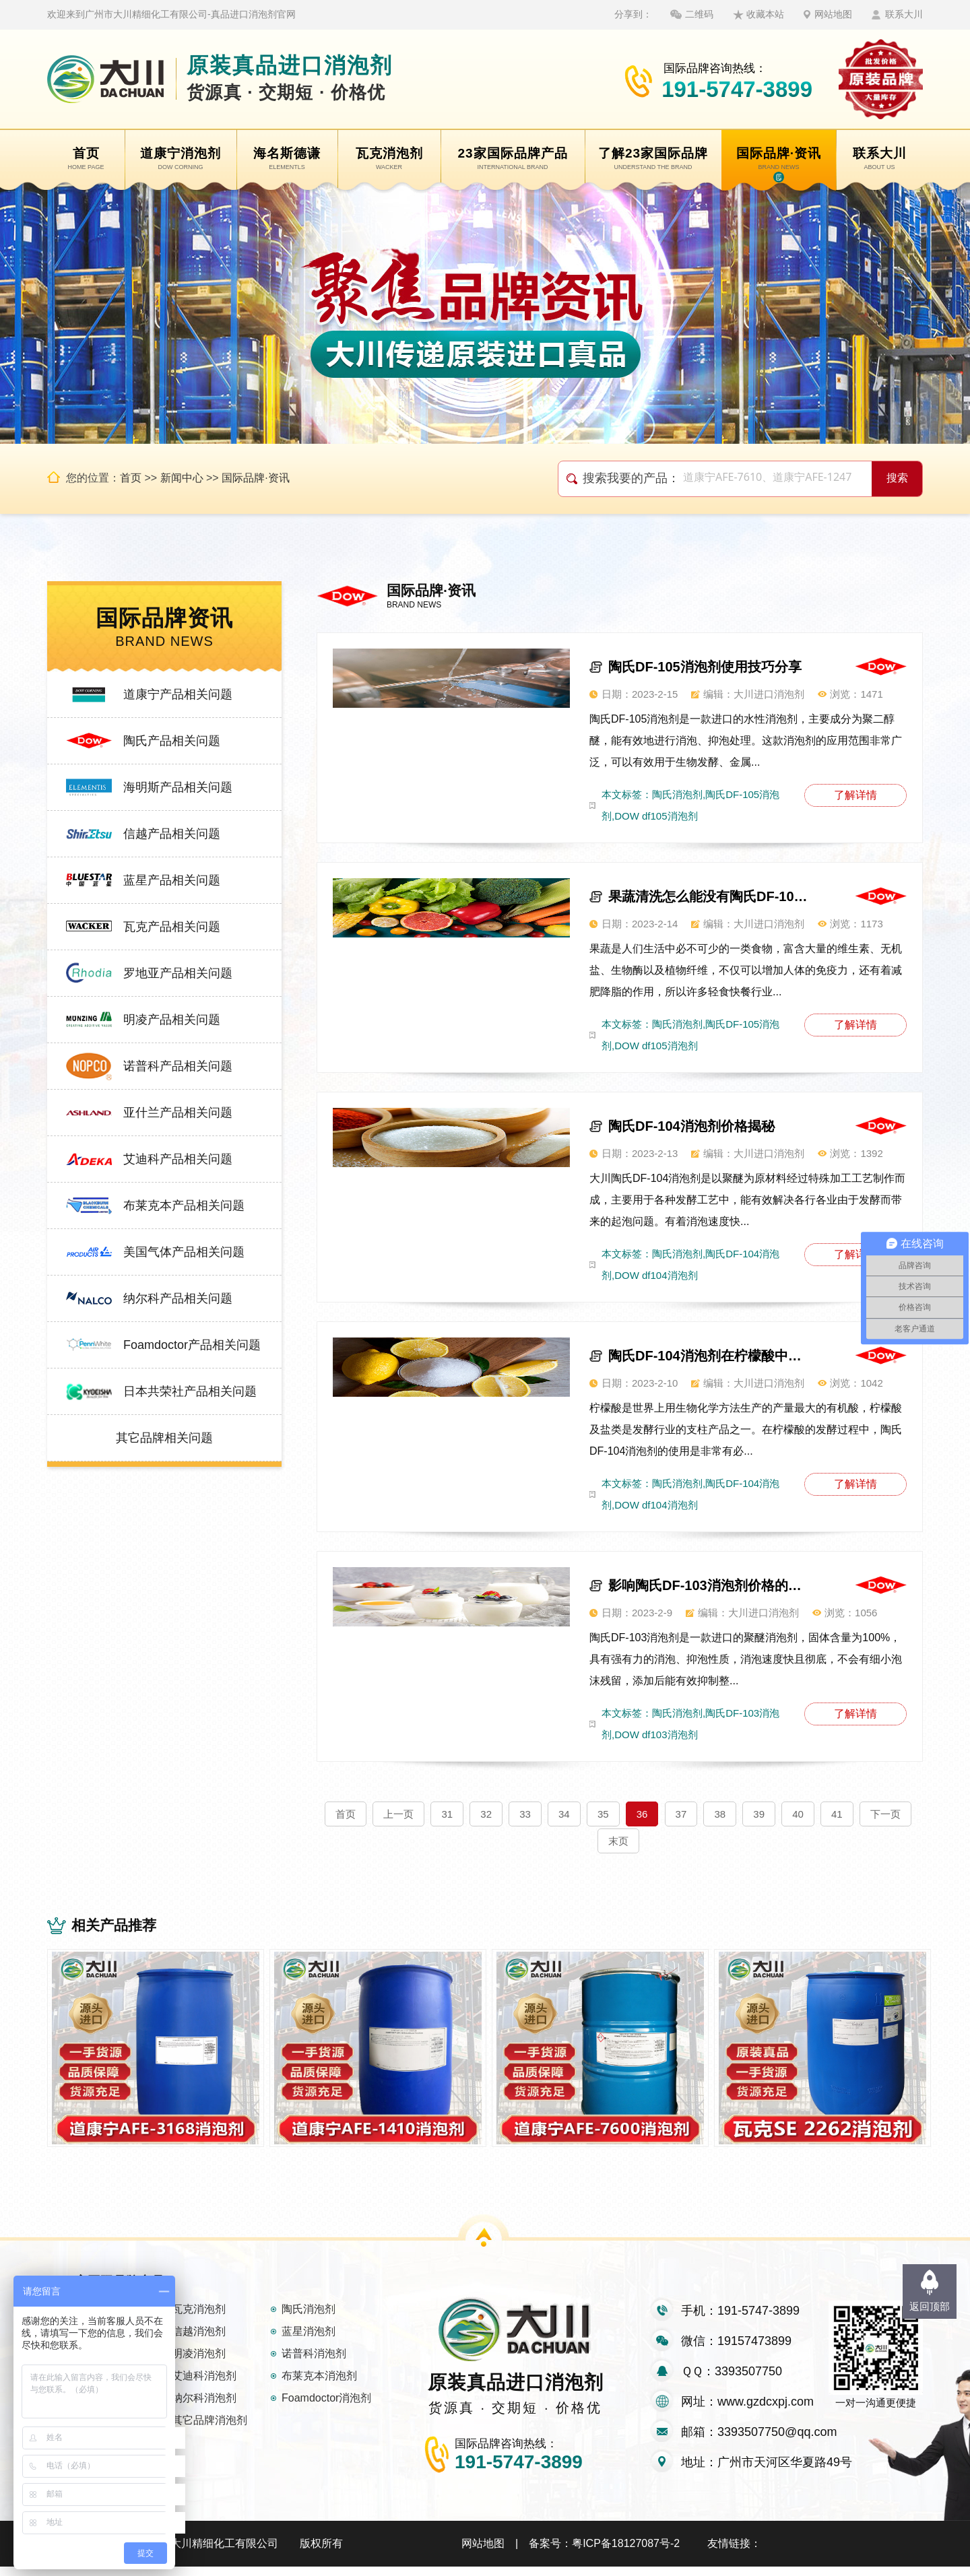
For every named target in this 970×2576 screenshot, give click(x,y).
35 (603, 1814)
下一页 (885, 1814)
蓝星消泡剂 (308, 2340)
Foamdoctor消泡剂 (326, 2407)
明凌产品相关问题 (171, 1019)
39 (759, 1814)
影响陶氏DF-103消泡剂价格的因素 (710, 1585)
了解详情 (855, 795)
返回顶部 (929, 2306)
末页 (618, 1841)
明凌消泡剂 (199, 2363)
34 (564, 1814)
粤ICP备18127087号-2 (626, 2552)
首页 (130, 478)
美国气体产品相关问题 (184, 1252)
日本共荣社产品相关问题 (190, 1391)
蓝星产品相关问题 (171, 880)
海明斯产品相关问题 (177, 787)
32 (486, 1814)
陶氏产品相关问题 (171, 741)
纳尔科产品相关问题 (177, 1298)
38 (719, 1814)
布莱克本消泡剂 (319, 2385)
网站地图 (833, 14)
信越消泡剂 (199, 2340)
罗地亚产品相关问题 (177, 973)
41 (837, 1814)
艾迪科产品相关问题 (177, 1159)
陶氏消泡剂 (308, 2318)
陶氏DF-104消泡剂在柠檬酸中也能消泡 (710, 1355)
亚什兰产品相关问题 (177, 1112)
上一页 (398, 1814)
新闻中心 (181, 478)
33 (525, 1814)
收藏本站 (765, 14)
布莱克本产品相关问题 (184, 1205)
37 (681, 1814)
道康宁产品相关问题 (177, 694)
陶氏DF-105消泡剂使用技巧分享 (705, 666)
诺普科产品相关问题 (177, 1066)
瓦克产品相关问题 (171, 926)
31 (447, 1814)
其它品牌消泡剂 (209, 2429)
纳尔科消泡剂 (204, 2407)
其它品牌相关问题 (164, 1438)
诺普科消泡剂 (314, 2363)
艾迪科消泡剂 (204, 2385)
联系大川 (904, 14)
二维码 (699, 14)
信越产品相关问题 (171, 833)
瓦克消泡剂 (199, 2318)
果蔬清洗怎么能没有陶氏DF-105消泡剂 (710, 896)
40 (798, 1814)
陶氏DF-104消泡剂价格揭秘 (691, 1126)
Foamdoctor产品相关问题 (192, 1345)
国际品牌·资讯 (255, 478)
